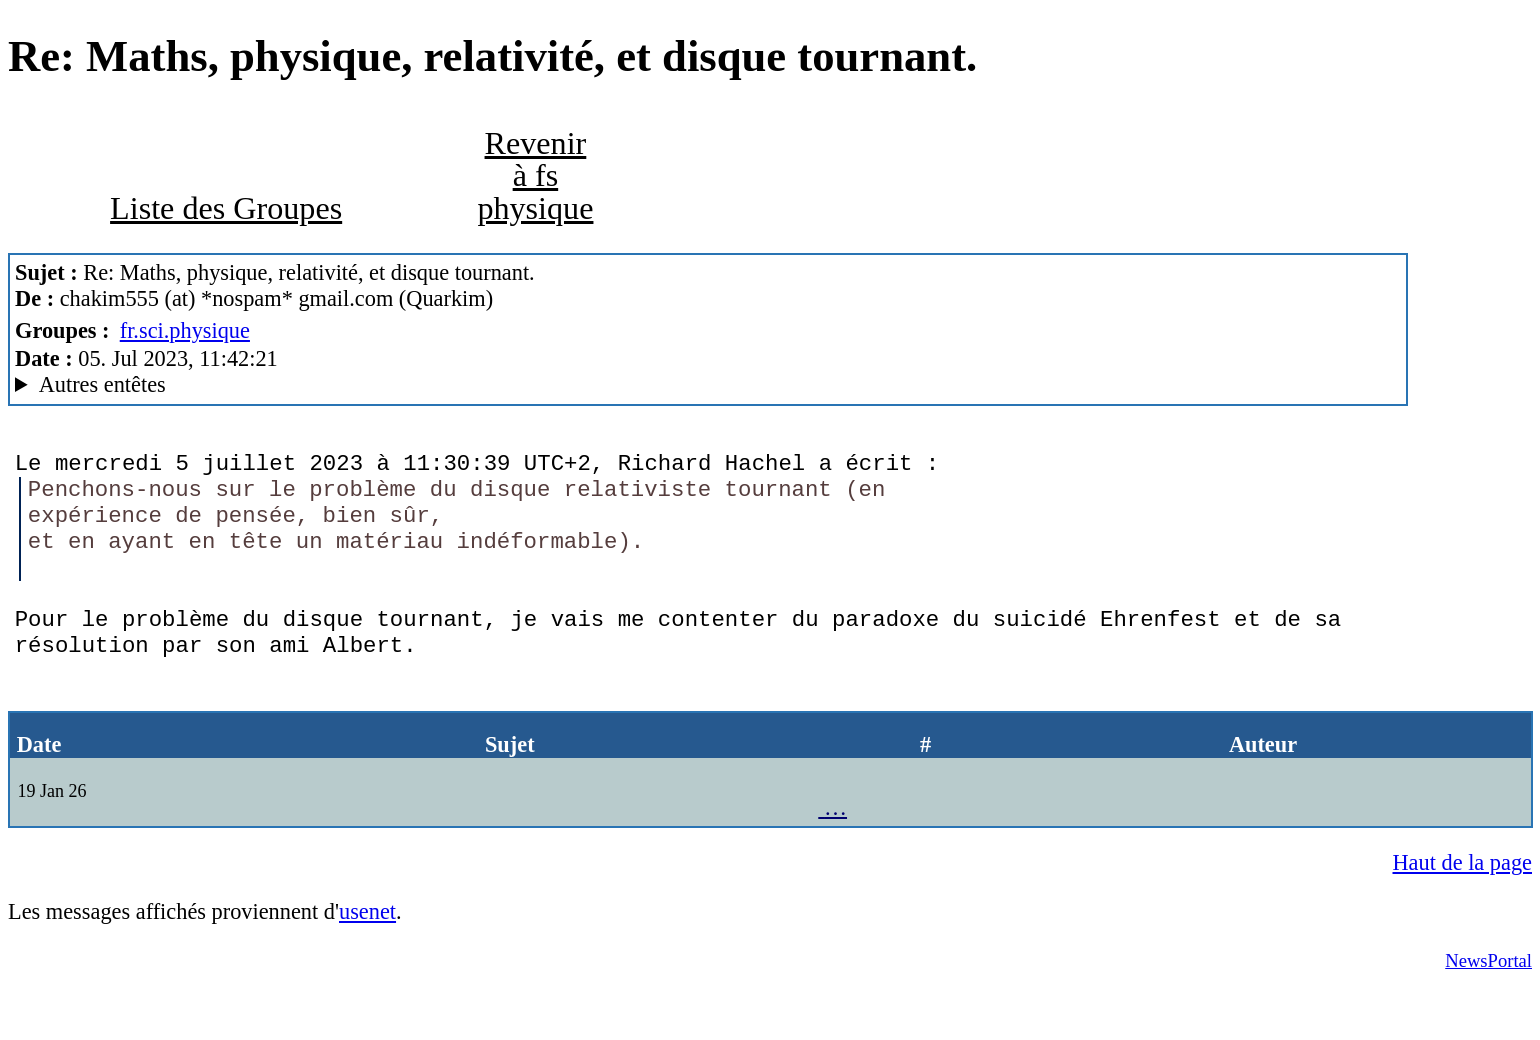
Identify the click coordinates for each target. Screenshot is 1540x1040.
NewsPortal (1488, 1010)
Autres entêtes (102, 384)
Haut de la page (1463, 912)
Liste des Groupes (226, 208)
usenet (367, 961)
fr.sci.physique (185, 330)
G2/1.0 (708, 385)
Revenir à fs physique (535, 175)
